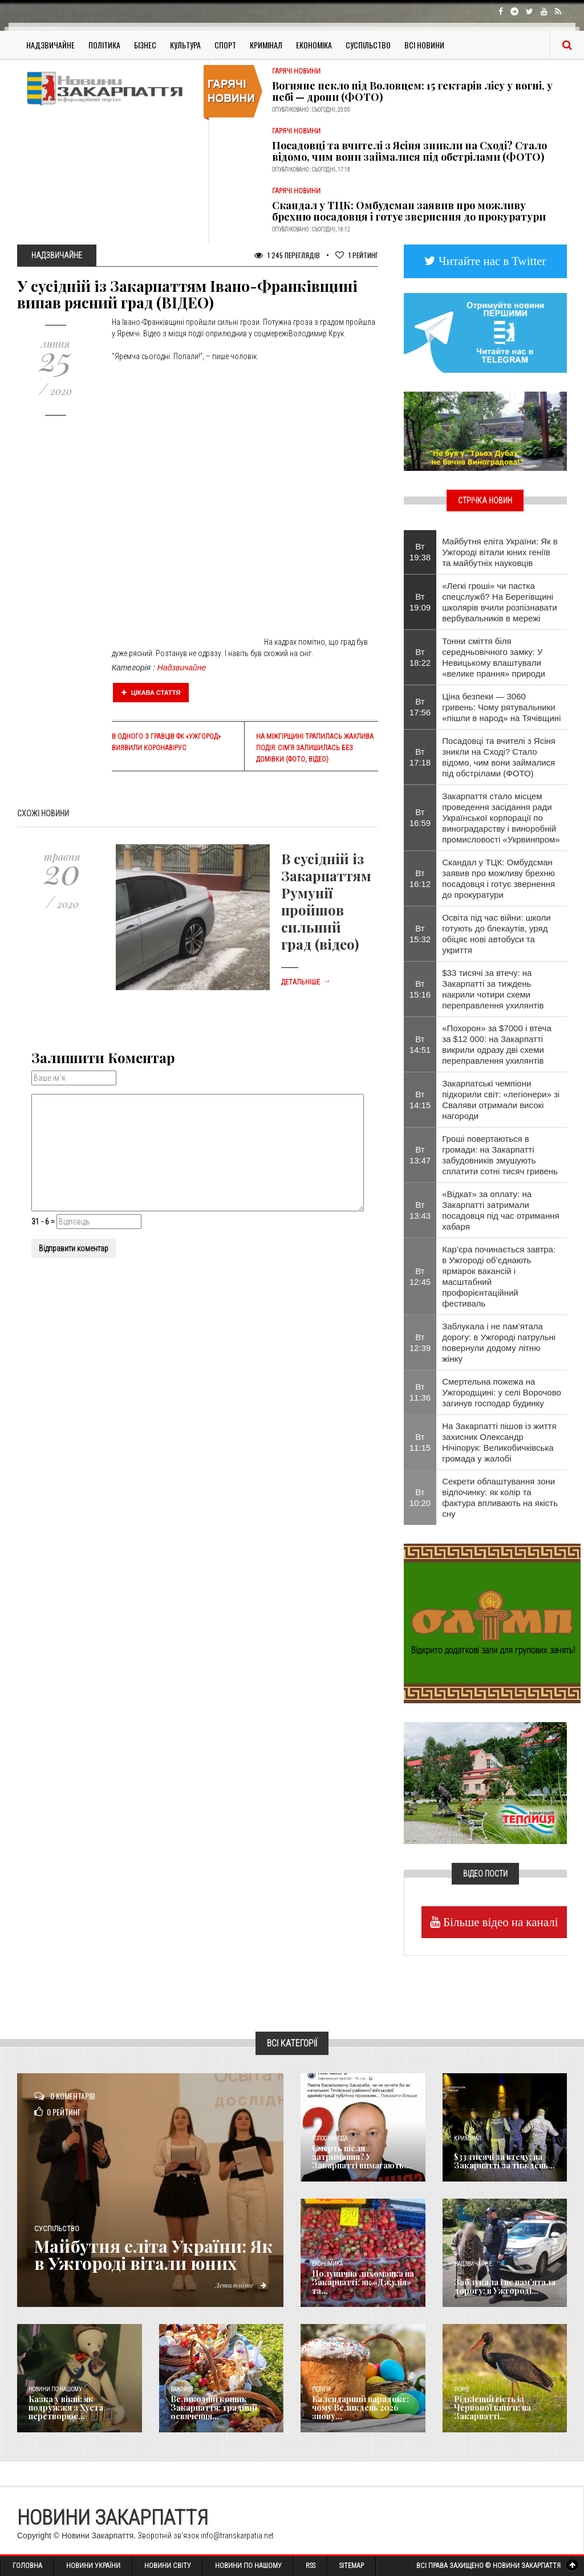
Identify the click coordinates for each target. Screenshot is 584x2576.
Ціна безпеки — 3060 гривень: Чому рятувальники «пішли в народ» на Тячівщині (501, 707)
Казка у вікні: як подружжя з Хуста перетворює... (66, 2408)
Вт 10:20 (420, 1497)
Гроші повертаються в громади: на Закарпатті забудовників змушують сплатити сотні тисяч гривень (500, 1155)
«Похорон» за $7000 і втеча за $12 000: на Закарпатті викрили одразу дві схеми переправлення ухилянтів (496, 1044)
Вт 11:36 (420, 1392)
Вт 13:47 (420, 1155)
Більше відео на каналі (499, 1922)
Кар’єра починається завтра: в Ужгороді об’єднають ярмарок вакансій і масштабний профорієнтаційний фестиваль (498, 1276)
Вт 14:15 (420, 1099)
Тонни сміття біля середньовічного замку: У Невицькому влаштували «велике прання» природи (493, 657)
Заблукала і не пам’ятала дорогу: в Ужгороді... (504, 2286)
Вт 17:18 (420, 757)
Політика (104, 45)
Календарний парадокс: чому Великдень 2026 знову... (360, 2408)
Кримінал (266, 45)
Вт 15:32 (420, 933)
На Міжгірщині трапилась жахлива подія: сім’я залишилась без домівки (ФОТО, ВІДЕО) (315, 747)
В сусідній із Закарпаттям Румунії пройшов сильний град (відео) (326, 901)
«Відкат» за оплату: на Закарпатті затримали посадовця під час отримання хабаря (500, 1210)
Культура (185, 45)
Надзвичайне (50, 45)
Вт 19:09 (420, 602)
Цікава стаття (151, 692)
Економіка (314, 45)
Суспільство (368, 45)
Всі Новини (424, 45)
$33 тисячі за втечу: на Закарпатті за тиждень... (504, 2161)
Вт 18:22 (420, 657)
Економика (327, 2264)
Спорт (225, 45)
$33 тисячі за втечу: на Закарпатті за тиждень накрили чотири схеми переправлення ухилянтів (493, 989)
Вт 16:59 (420, 817)
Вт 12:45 (420, 1276)
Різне (461, 2389)
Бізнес (145, 45)
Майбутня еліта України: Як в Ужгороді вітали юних (153, 2254)
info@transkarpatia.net (237, 2535)
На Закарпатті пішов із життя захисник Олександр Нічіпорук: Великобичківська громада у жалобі (499, 1442)
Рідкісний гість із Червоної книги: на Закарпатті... (492, 2408)
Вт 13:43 (420, 1210)
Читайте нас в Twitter (491, 261)
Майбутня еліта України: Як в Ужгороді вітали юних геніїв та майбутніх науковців (500, 552)
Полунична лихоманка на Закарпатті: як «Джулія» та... (363, 2282)
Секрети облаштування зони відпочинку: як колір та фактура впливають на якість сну (500, 1497)
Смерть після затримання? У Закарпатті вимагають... (361, 2157)
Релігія (321, 2389)
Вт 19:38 (420, 552)
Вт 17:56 (420, 707)
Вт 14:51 (420, 1044)
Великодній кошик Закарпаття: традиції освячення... (214, 2408)
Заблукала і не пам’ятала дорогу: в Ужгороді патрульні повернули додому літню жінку (498, 1342)
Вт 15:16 (420, 989)
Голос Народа (329, 2138)
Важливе (182, 2389)
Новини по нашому (55, 2389)
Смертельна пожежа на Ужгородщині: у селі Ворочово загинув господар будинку (501, 1392)
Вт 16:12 (420, 878)
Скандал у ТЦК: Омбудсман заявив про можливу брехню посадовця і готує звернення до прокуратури (409, 210)
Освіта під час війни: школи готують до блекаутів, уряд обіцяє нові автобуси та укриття (496, 934)
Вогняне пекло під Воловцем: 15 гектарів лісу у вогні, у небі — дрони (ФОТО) (412, 91)
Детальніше (305, 982)
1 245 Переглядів (287, 255)
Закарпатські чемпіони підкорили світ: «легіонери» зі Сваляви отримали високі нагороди (500, 1100)
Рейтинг (356, 255)
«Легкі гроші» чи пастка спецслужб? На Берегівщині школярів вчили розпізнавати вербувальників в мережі (499, 602)
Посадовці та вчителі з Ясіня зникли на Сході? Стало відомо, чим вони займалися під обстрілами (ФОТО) (409, 151)
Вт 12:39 (420, 1342)
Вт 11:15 (420, 1442)
